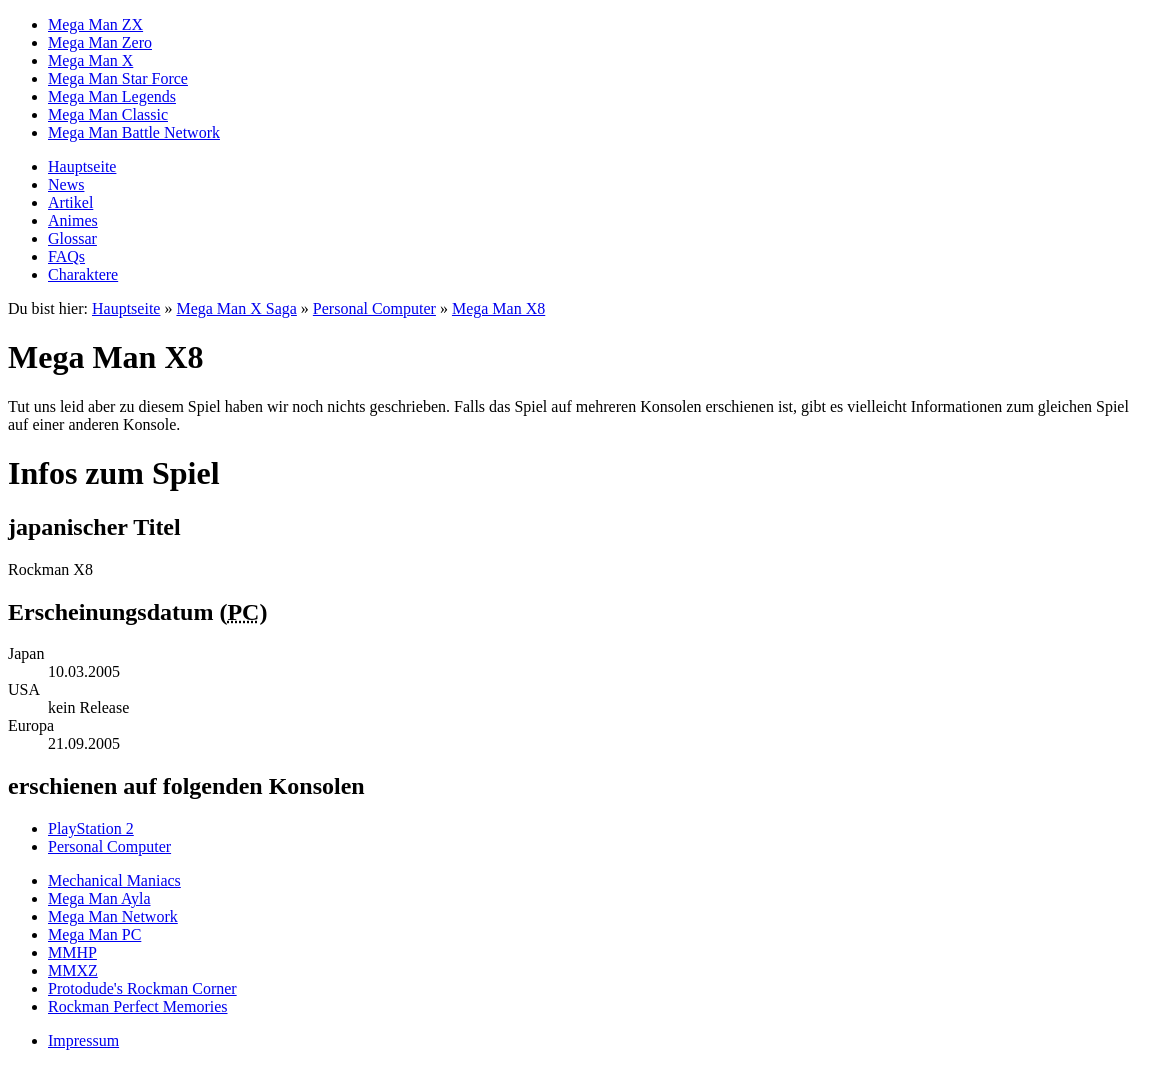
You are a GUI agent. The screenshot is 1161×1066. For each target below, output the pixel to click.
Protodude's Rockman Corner (142, 988)
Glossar (72, 238)
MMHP (72, 952)
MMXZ (73, 970)
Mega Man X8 (498, 308)
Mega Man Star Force (118, 78)
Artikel (70, 202)
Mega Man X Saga (236, 308)
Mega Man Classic (108, 114)
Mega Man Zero (100, 42)
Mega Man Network (113, 916)
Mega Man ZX (95, 24)
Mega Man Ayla (99, 898)
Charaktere (83, 274)
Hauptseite (82, 166)
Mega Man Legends (112, 96)
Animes (73, 220)
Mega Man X (90, 60)
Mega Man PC (94, 934)
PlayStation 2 (91, 828)
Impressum (83, 1040)
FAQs (66, 256)
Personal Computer (374, 308)
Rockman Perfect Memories (138, 1006)
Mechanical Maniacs (114, 880)
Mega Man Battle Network (134, 132)
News (66, 184)
